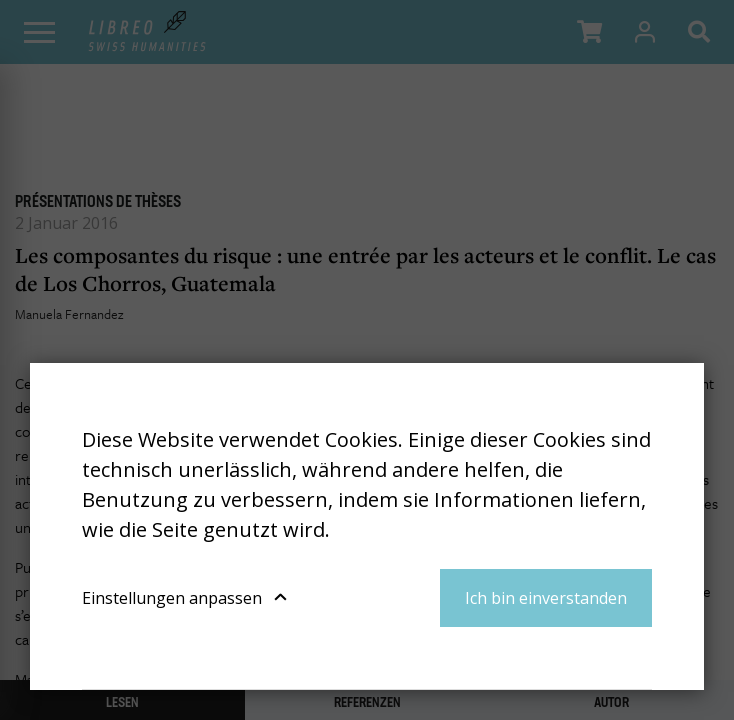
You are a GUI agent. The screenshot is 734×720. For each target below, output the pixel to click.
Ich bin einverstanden (546, 598)
